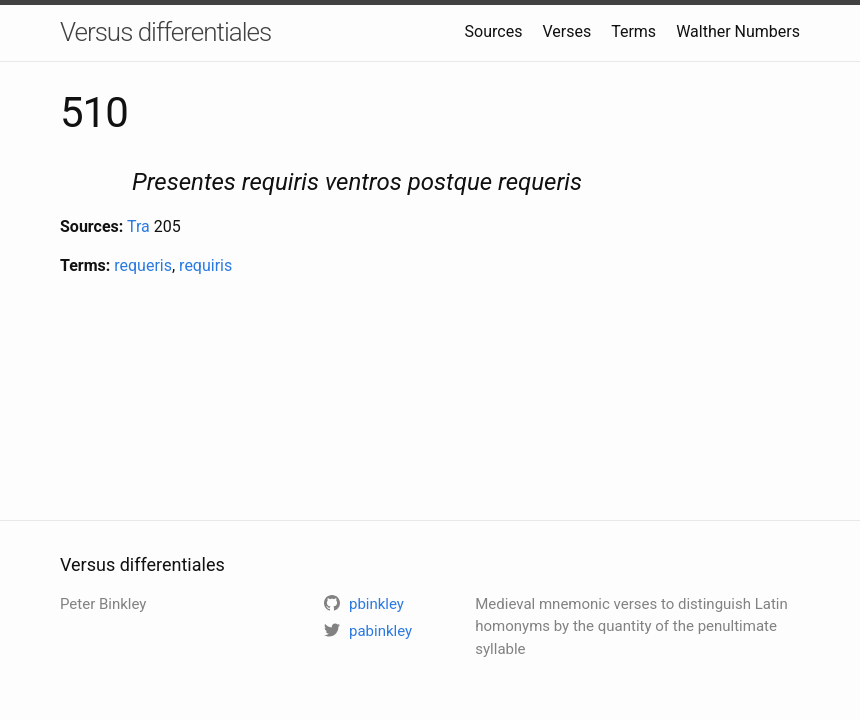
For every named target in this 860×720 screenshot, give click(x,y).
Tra (138, 226)
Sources (494, 31)
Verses (566, 31)
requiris (205, 265)
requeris (143, 265)
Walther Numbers (738, 31)
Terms (633, 31)
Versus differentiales (165, 32)
